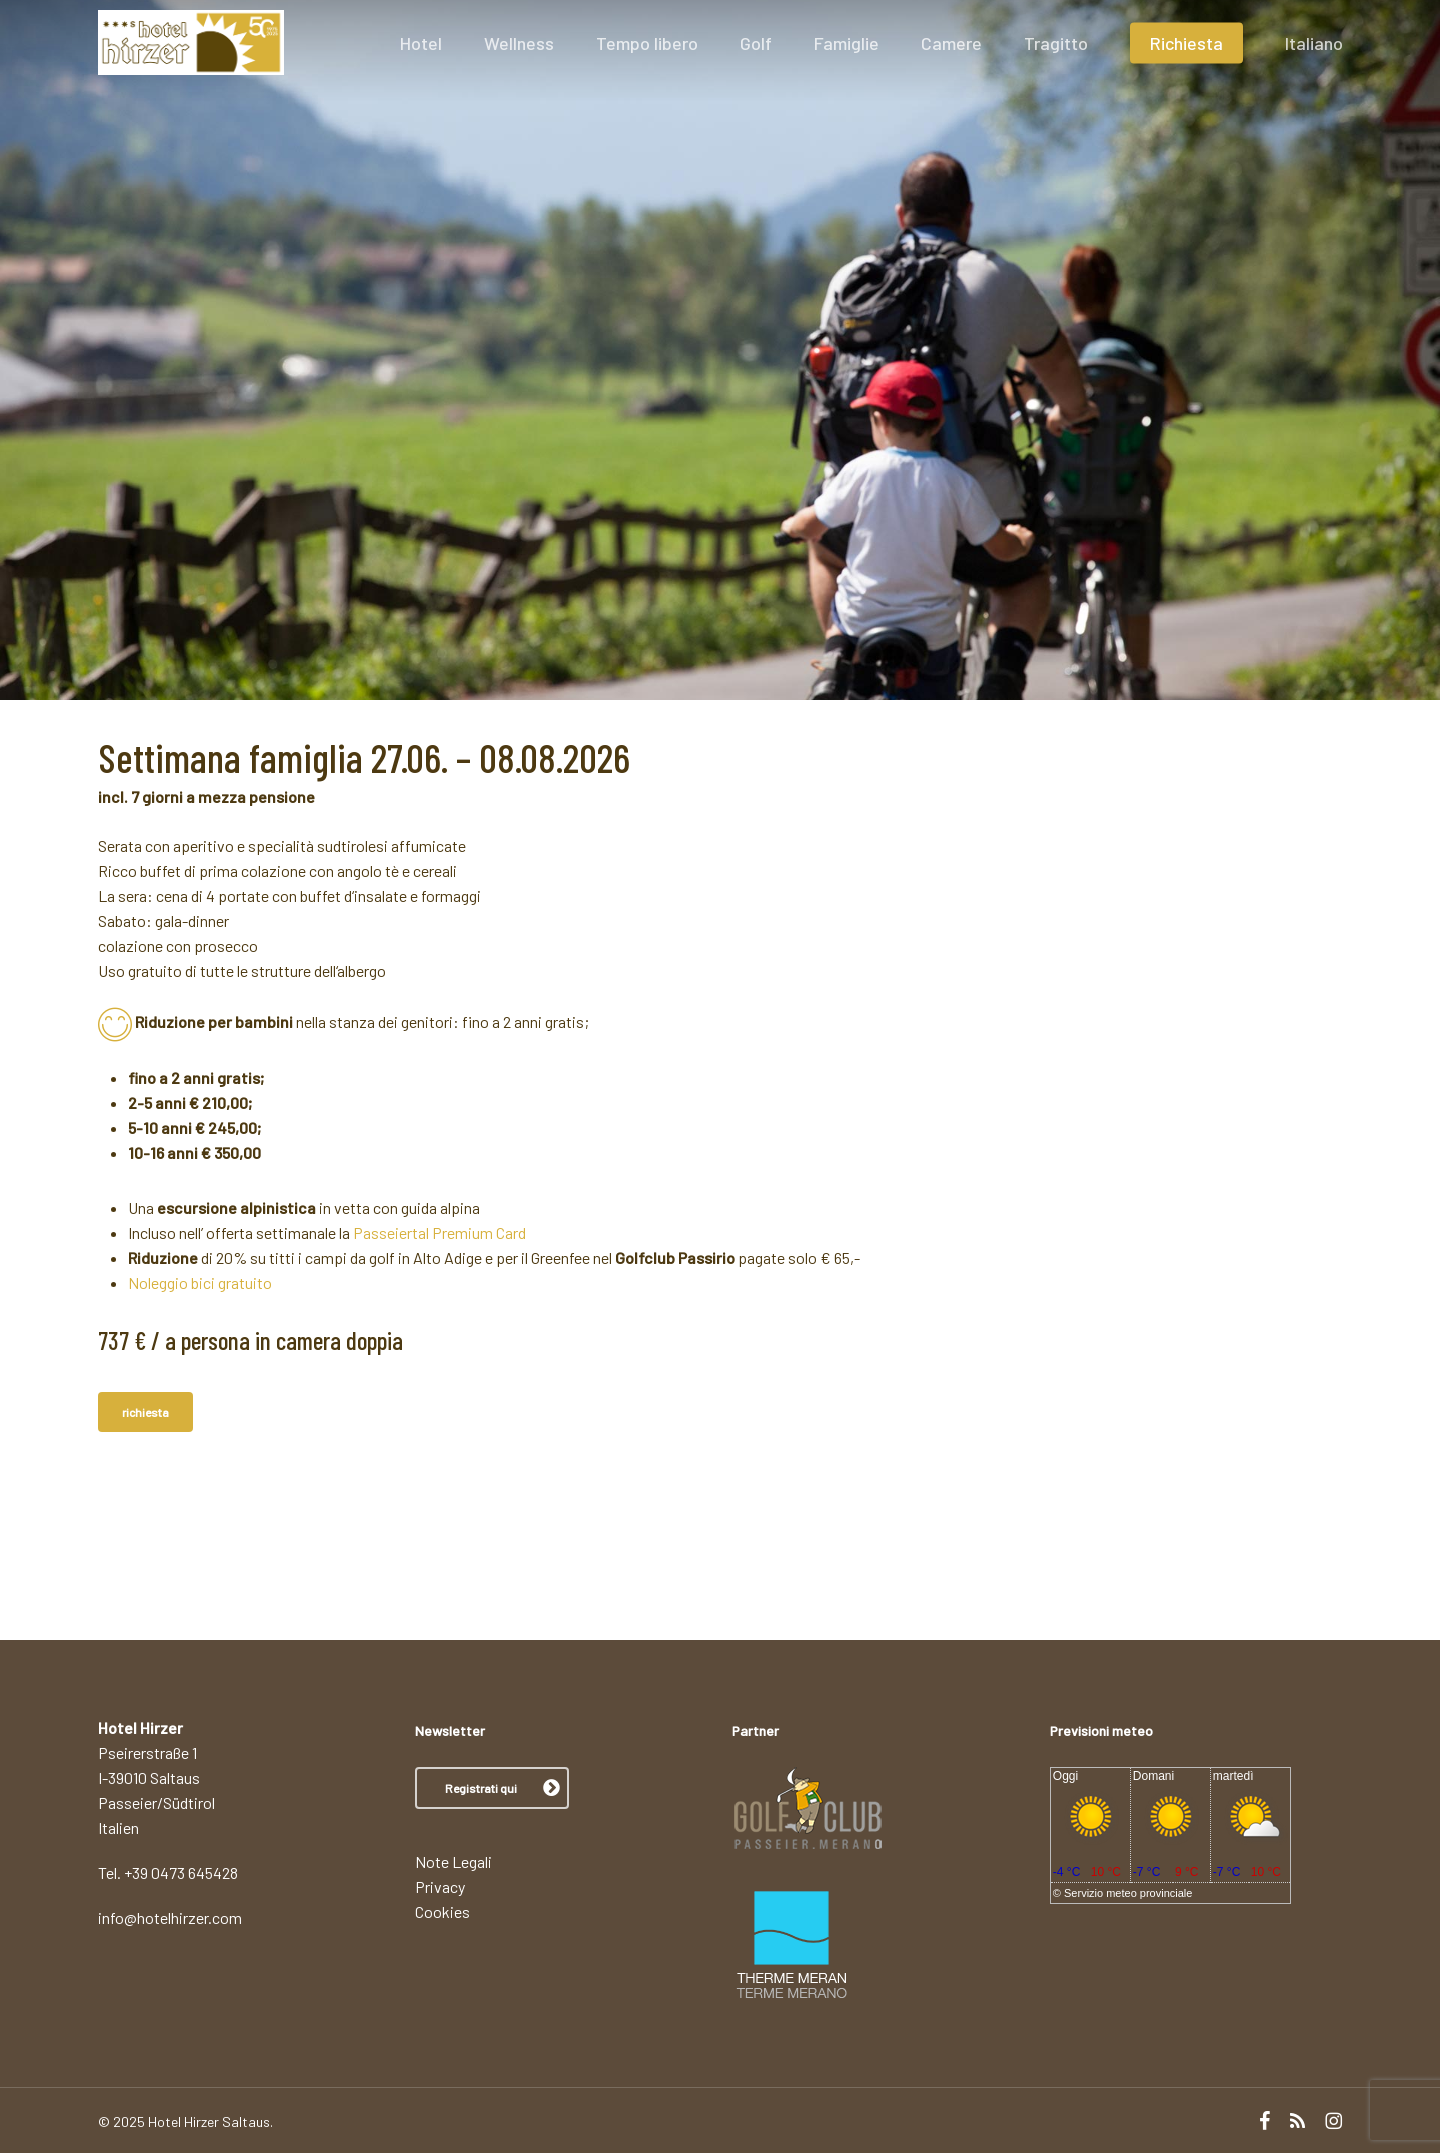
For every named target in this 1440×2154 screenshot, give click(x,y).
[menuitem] (1314, 73)
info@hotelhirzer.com (170, 1918)
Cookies (442, 1912)
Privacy (440, 1887)
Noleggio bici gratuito (200, 1282)
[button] (492, 1789)
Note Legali (453, 1862)
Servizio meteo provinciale (1128, 1893)
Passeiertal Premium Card (439, 1232)
